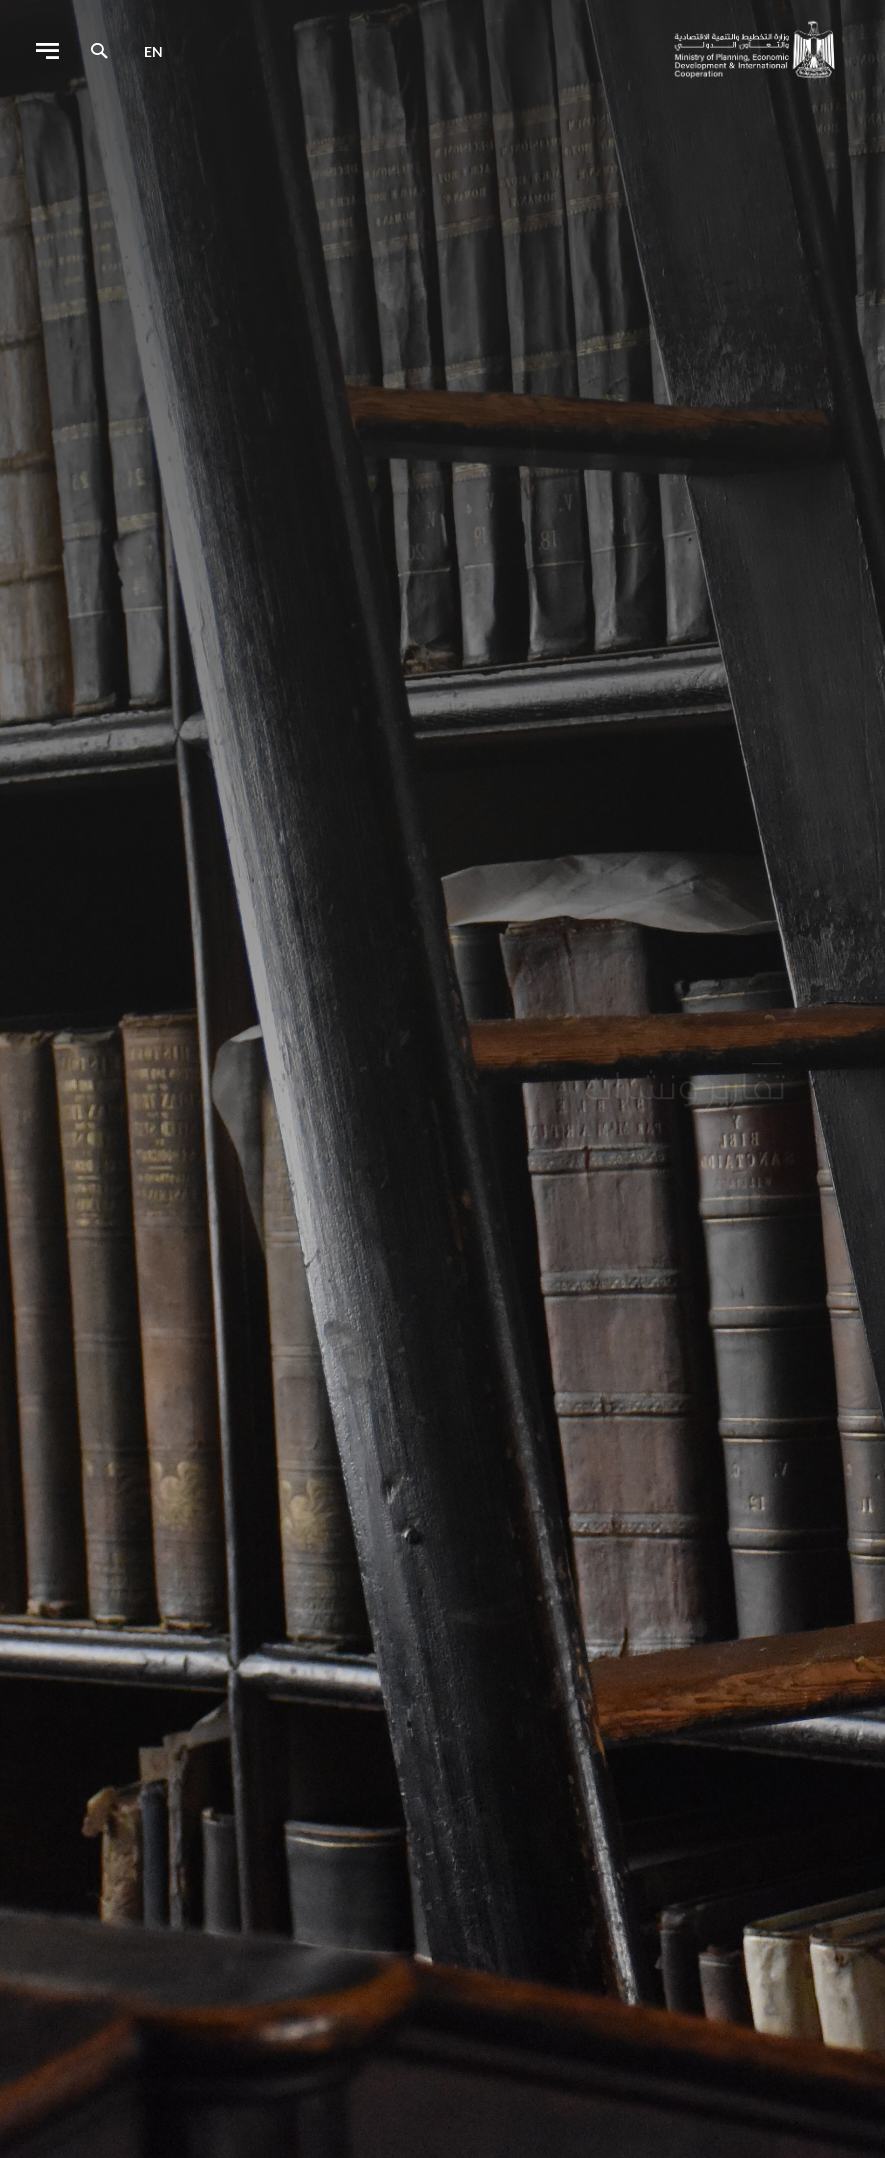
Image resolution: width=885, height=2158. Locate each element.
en (153, 51)
